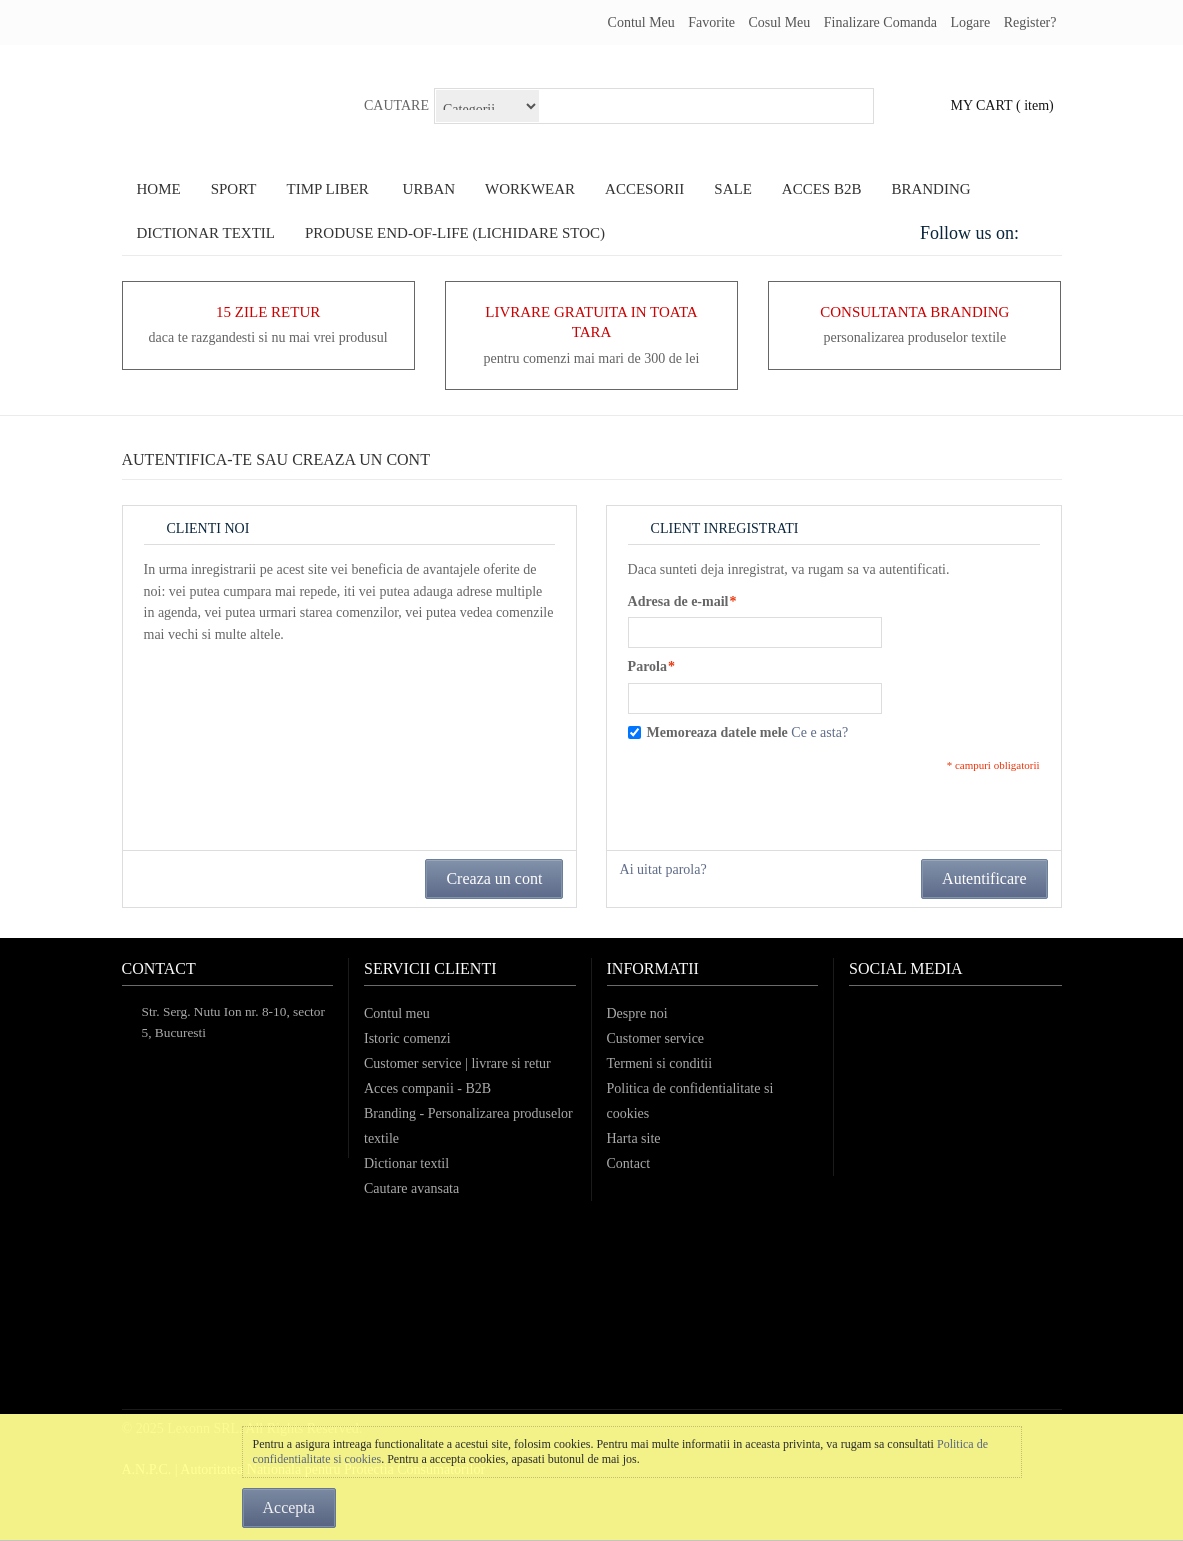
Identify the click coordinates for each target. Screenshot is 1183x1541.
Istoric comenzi (407, 1038)
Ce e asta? (819, 732)
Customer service (656, 1038)
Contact (629, 1163)
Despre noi (637, 1013)
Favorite (711, 22)
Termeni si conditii (660, 1063)
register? (1030, 22)
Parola (647, 667)
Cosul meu (779, 22)
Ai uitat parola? (663, 869)
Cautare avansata (411, 1188)
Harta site (634, 1138)
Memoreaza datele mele (717, 732)
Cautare (396, 105)
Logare (970, 22)
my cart (981, 105)
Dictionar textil (406, 1163)
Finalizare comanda (880, 22)
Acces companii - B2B (427, 1088)
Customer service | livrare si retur (457, 1063)
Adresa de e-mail (678, 602)
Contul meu (641, 22)
